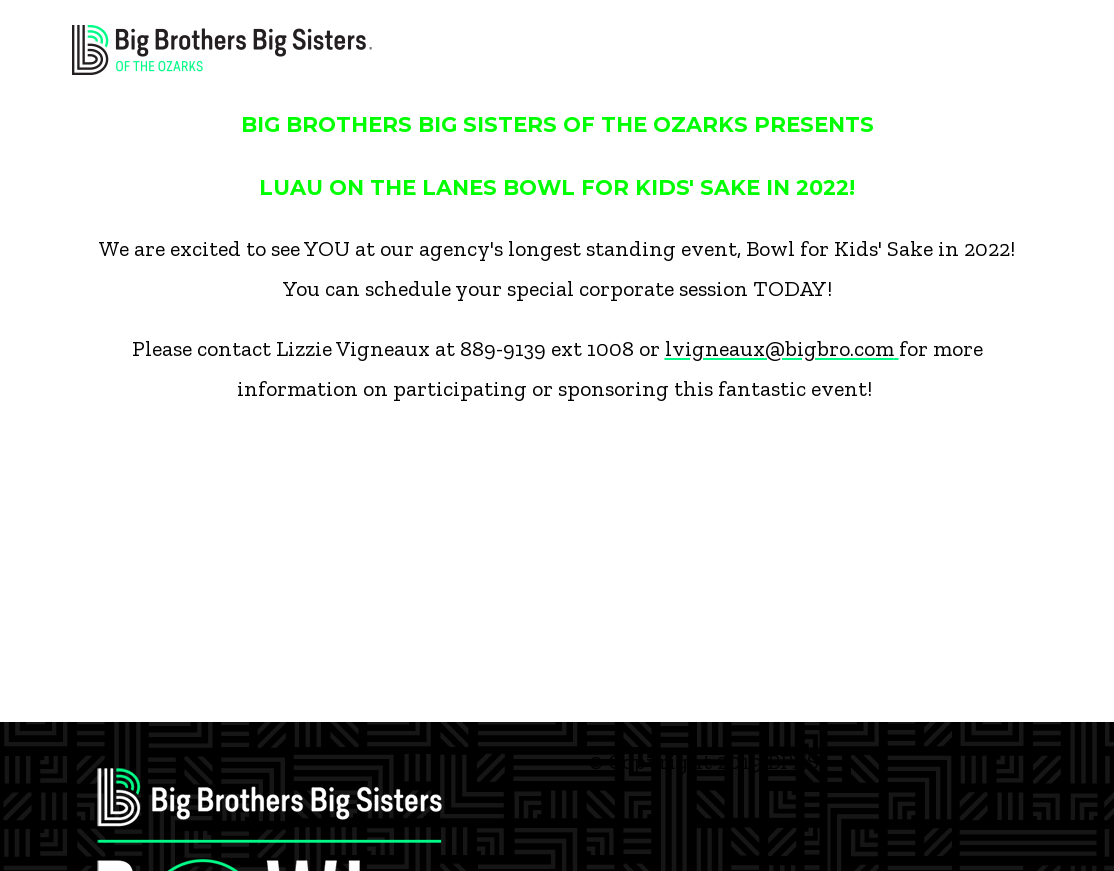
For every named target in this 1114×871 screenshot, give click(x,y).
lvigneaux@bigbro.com (782, 348)
